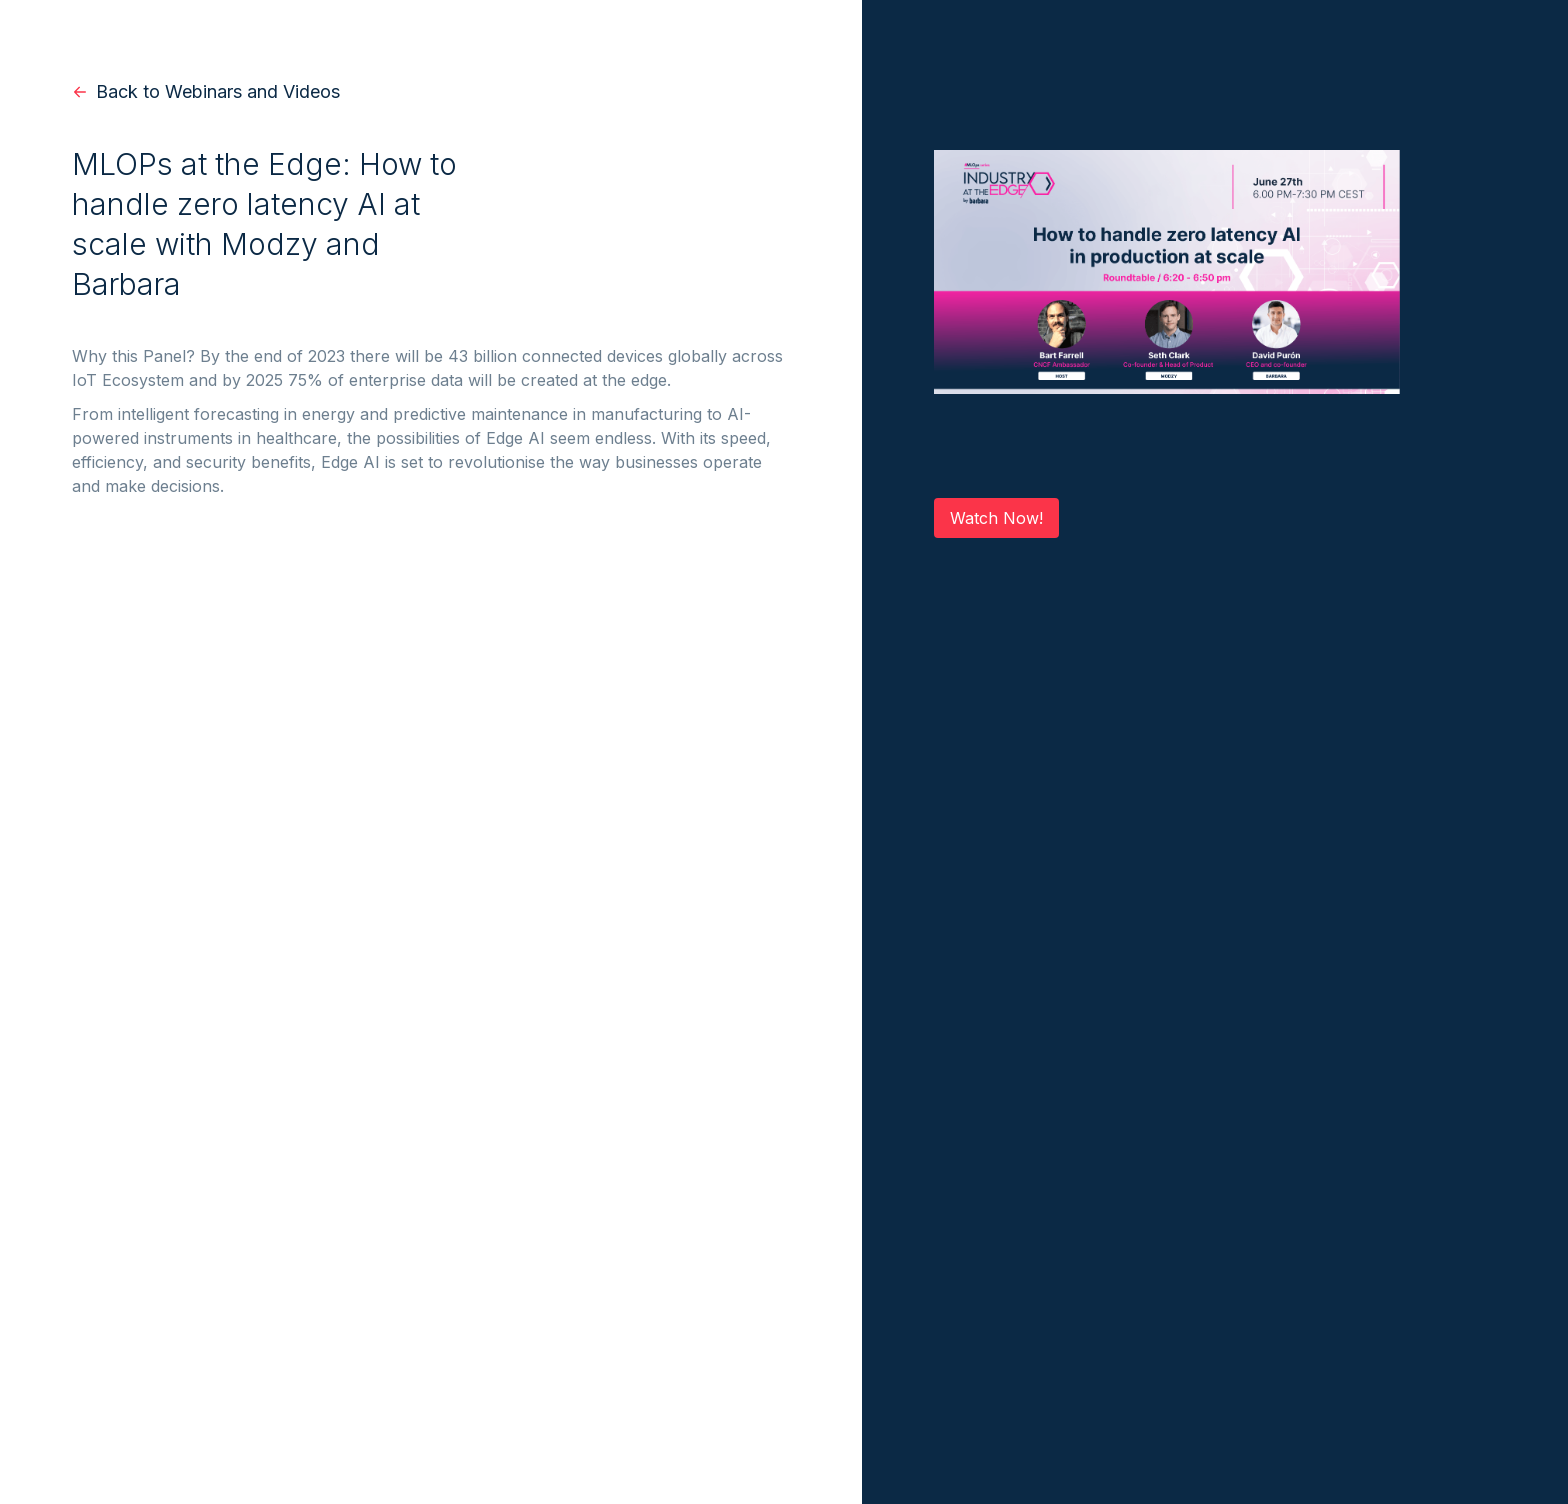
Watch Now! (996, 518)
